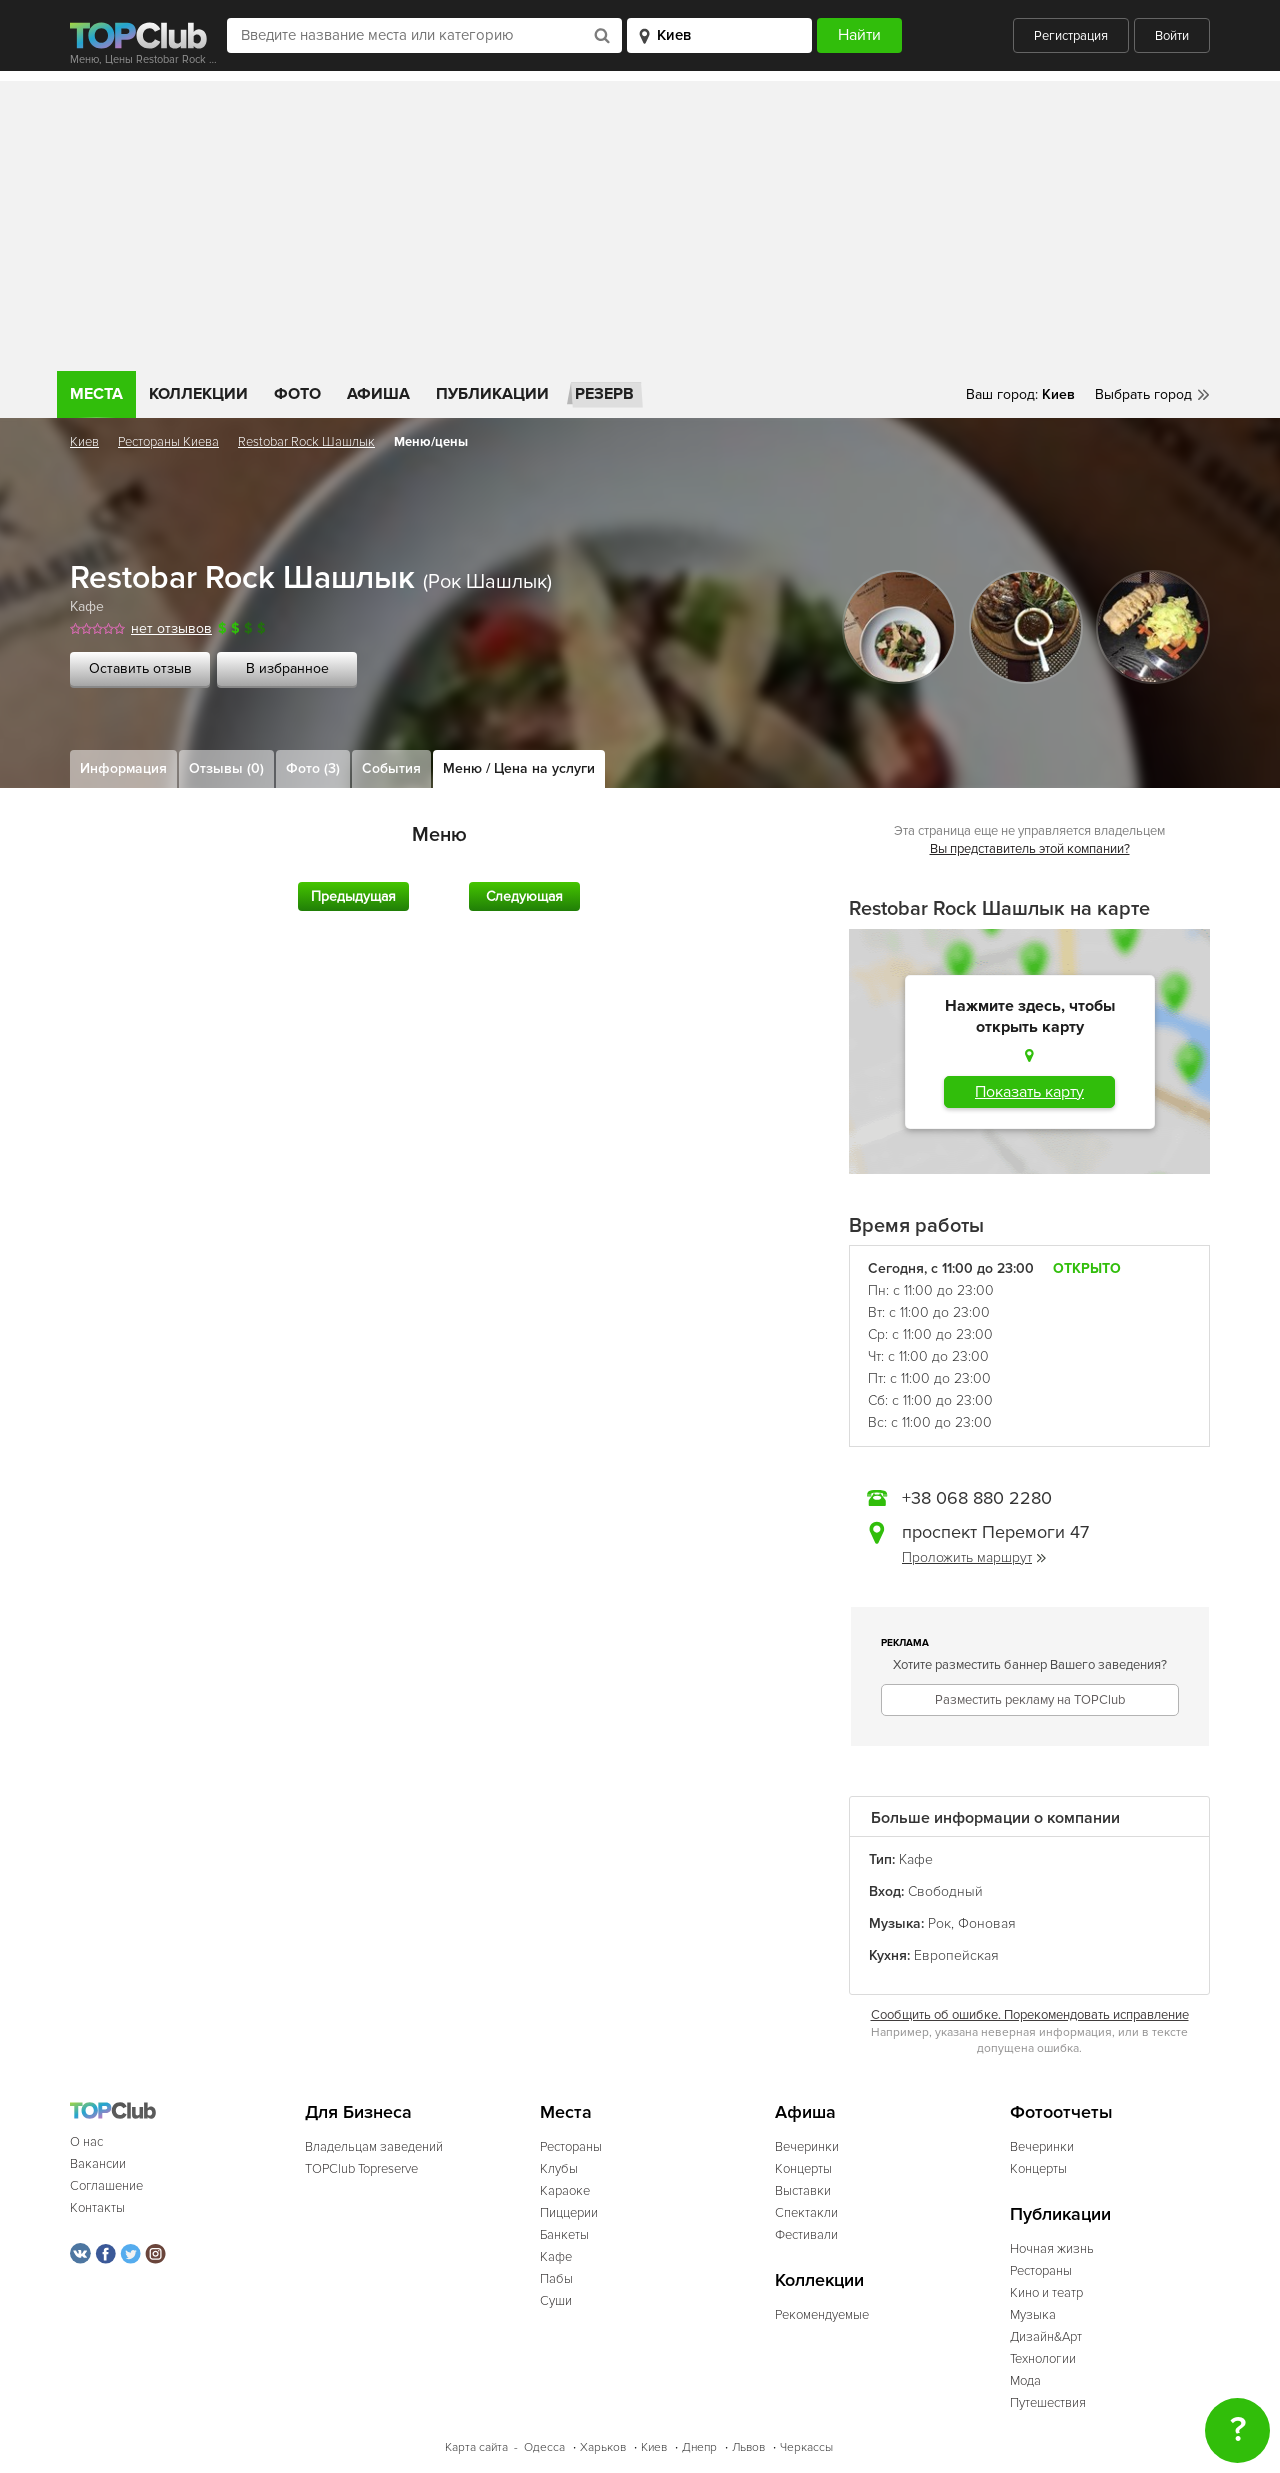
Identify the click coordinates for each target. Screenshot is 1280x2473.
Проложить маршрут (974, 1557)
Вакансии (98, 2164)
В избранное (287, 668)
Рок (939, 1923)
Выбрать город (1143, 394)
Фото (297, 394)
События (391, 768)
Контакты (97, 2208)
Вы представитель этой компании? (1030, 849)
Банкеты (564, 2235)
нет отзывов (171, 628)
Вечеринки (807, 2147)
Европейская (956, 1955)
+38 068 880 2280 (977, 1498)
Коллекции (198, 394)
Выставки (803, 2191)
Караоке (565, 2191)
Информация (123, 768)
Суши (556, 2301)
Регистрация (1071, 36)
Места (96, 394)
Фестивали (806, 2235)
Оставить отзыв (140, 668)
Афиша (378, 394)
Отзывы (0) (226, 768)
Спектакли (806, 2213)
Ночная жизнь (1052, 2249)
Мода (1025, 2381)
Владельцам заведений (374, 2147)
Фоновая (987, 1923)
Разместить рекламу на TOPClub (1030, 1700)
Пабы (556, 2279)
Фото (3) (313, 768)
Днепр (699, 2447)
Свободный (945, 1891)
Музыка (1033, 2315)
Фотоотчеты (1061, 2112)
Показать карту (1029, 1092)
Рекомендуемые (822, 2315)
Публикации (492, 394)
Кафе (87, 606)
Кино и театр (1046, 2293)
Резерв (604, 394)
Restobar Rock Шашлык (306, 442)
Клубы (559, 2169)
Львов (748, 2447)
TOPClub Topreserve (361, 2169)
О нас (86, 2142)
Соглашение (106, 2186)
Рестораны (571, 2147)
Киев (84, 442)
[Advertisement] (640, 221)
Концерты (803, 2169)
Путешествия (1048, 2403)
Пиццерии (569, 2213)
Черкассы (806, 2447)
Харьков (603, 2447)
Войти (1172, 36)
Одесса (544, 2447)
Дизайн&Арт (1046, 2337)
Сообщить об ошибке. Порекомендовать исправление (1030, 2015)
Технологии (1043, 2359)
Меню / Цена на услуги (519, 768)
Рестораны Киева (168, 442)
